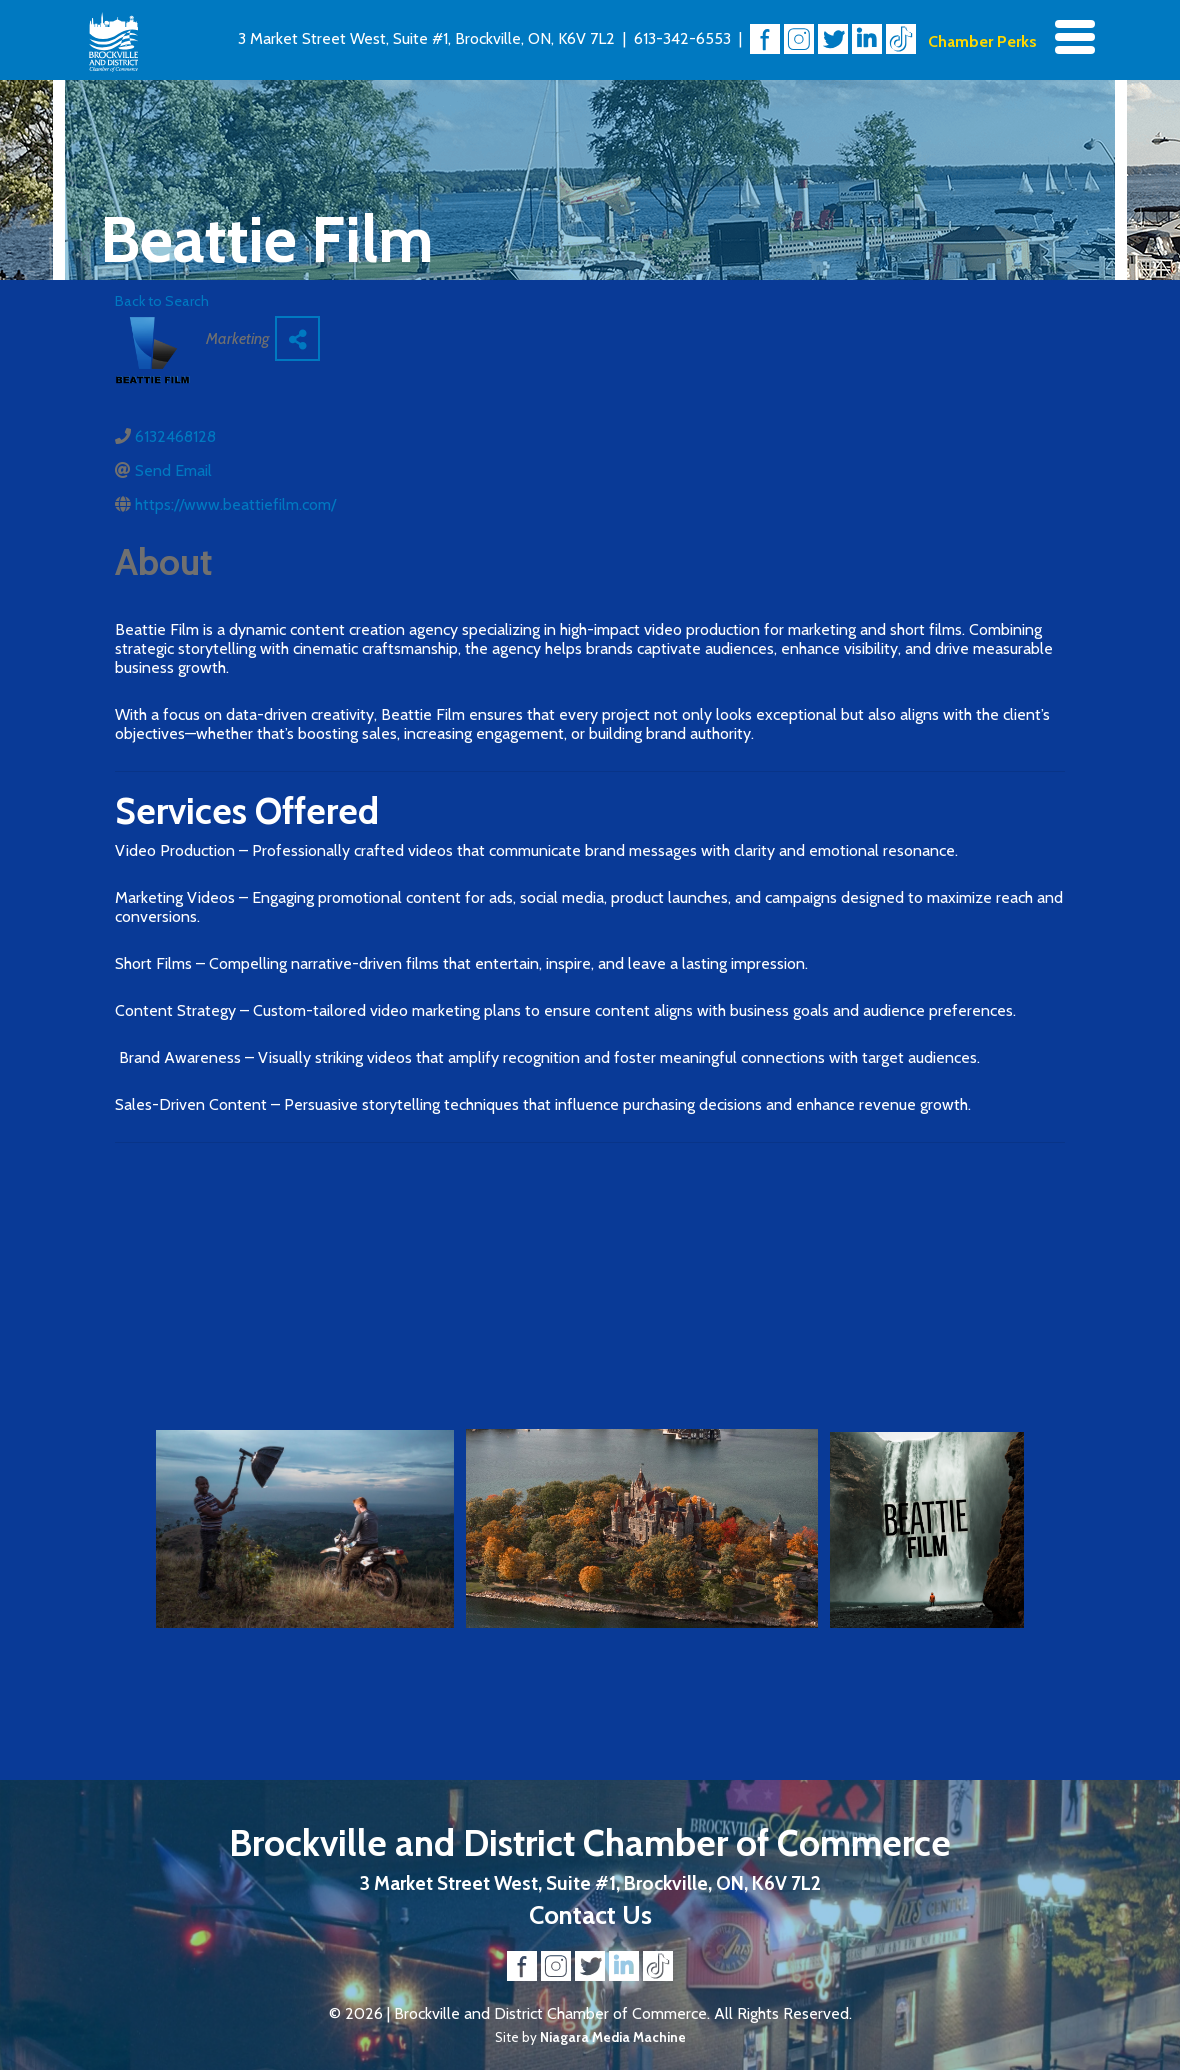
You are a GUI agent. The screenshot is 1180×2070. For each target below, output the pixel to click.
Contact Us (590, 1914)
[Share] (297, 338)
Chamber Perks (982, 41)
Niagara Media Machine (613, 2037)
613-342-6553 (682, 38)
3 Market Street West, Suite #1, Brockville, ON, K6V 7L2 (426, 38)
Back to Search (162, 301)
